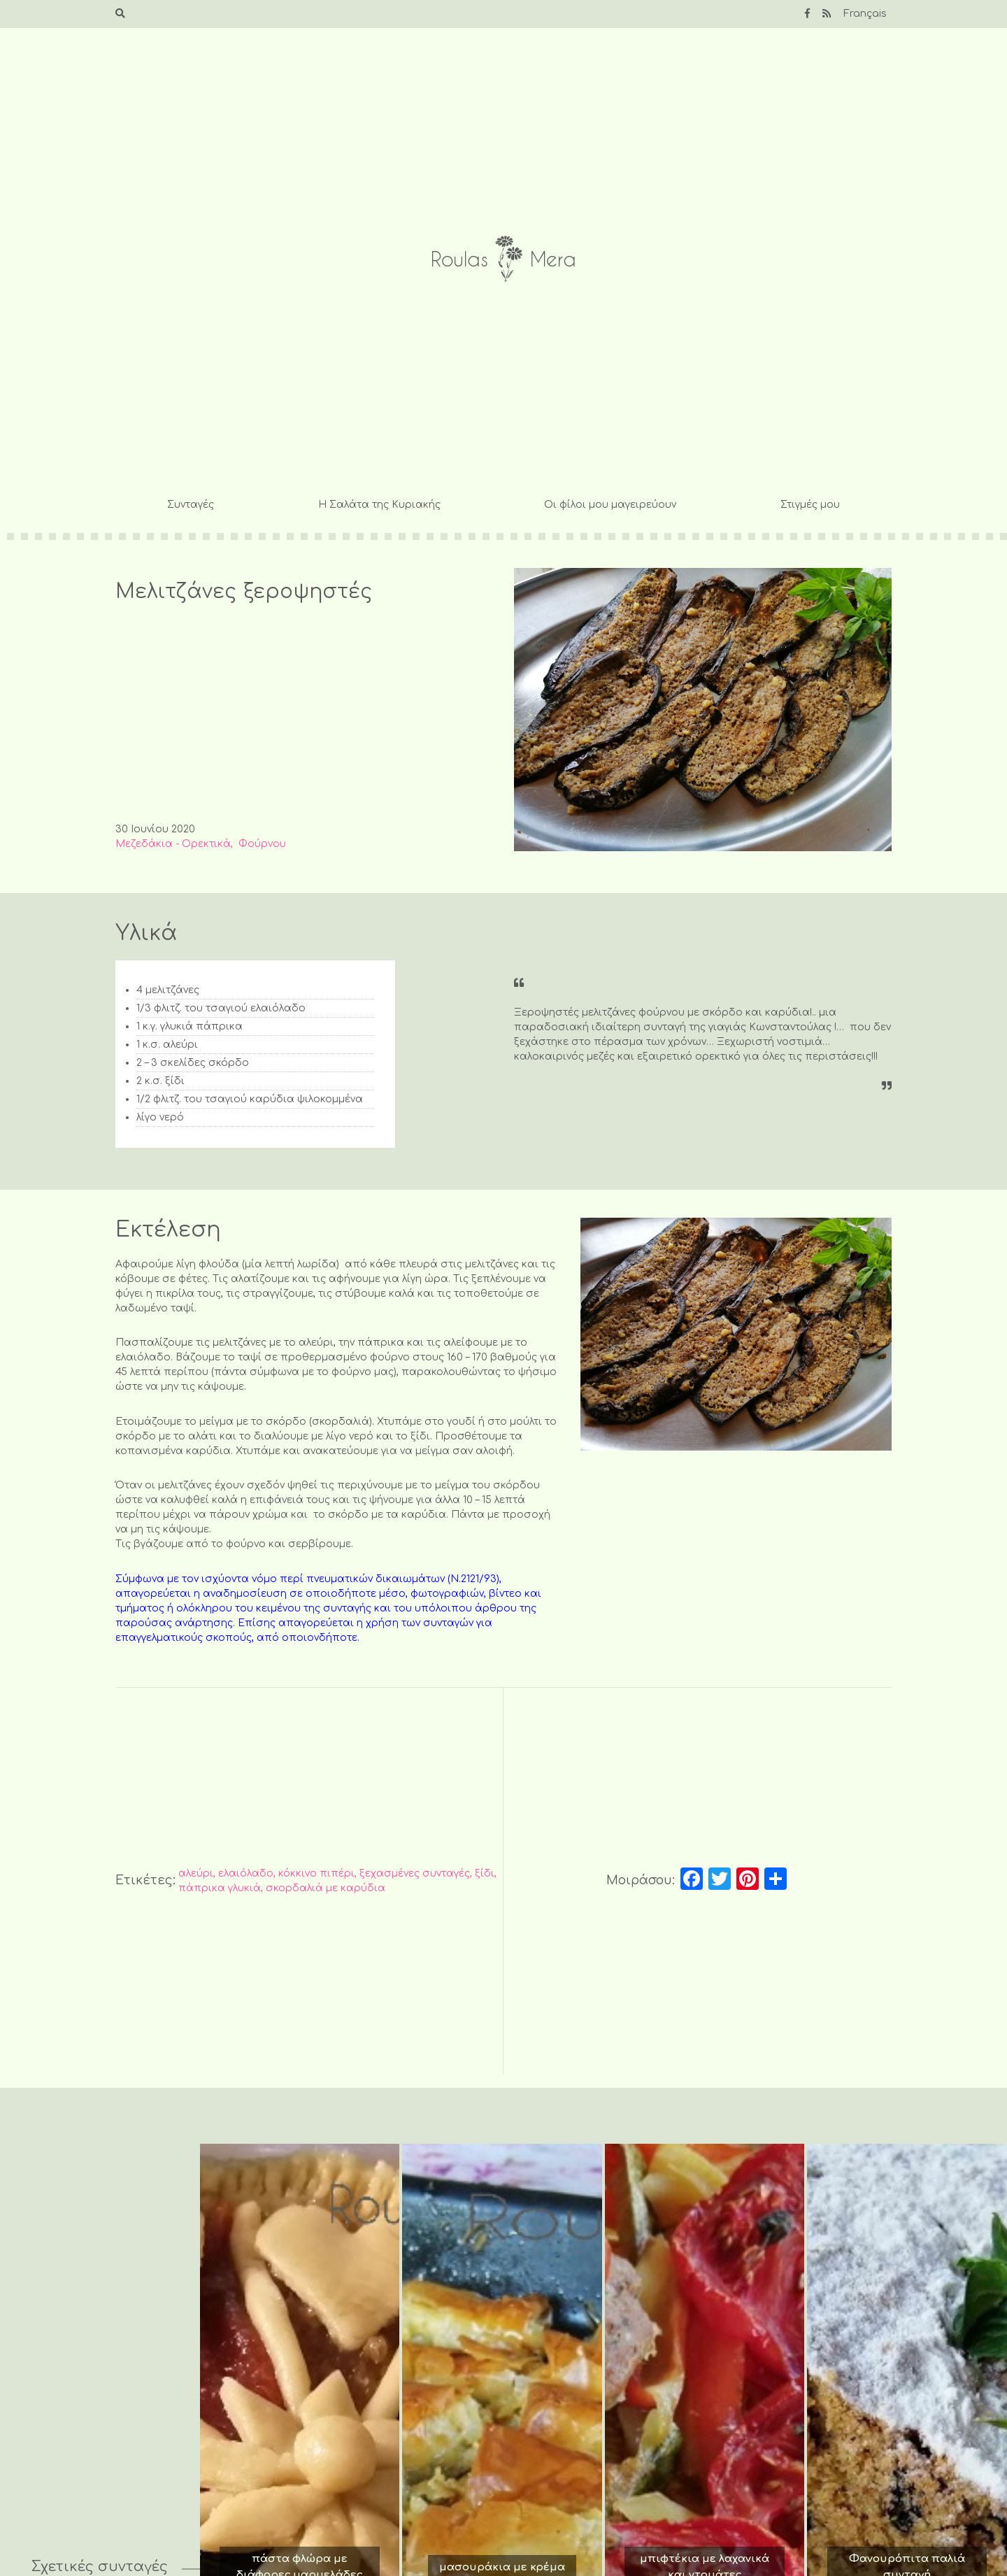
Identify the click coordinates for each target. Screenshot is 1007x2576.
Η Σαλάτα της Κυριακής (379, 504)
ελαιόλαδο (245, 1873)
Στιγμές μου (810, 504)
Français (865, 13)
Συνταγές (190, 504)
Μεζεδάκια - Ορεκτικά (173, 844)
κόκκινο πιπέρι (316, 1873)
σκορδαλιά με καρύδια (325, 1888)
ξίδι (484, 1873)
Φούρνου (262, 844)
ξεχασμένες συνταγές (414, 1873)
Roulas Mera (503, 259)
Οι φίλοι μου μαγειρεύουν (610, 504)
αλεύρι (195, 1873)
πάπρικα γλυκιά (219, 1888)
